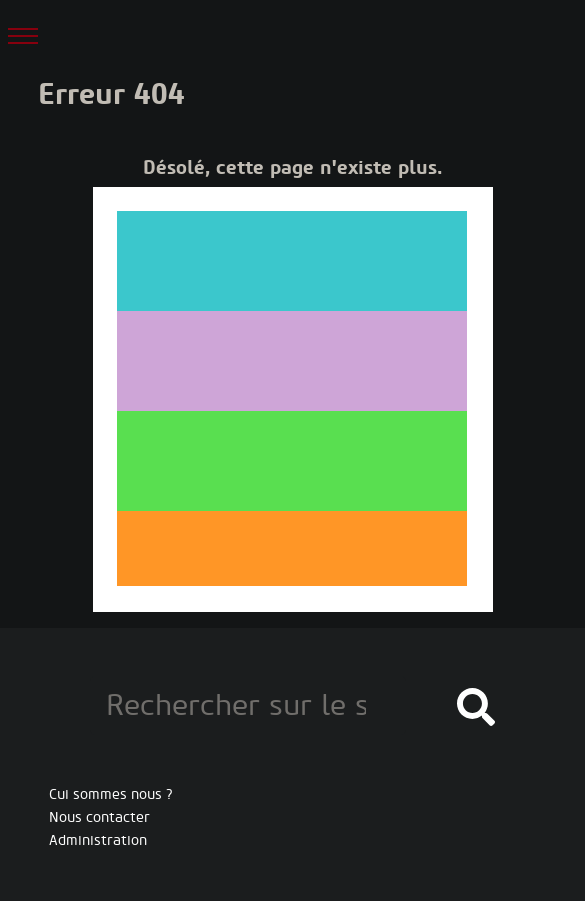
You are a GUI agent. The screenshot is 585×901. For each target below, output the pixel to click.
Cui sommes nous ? (111, 794)
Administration (98, 840)
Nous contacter (99, 817)
